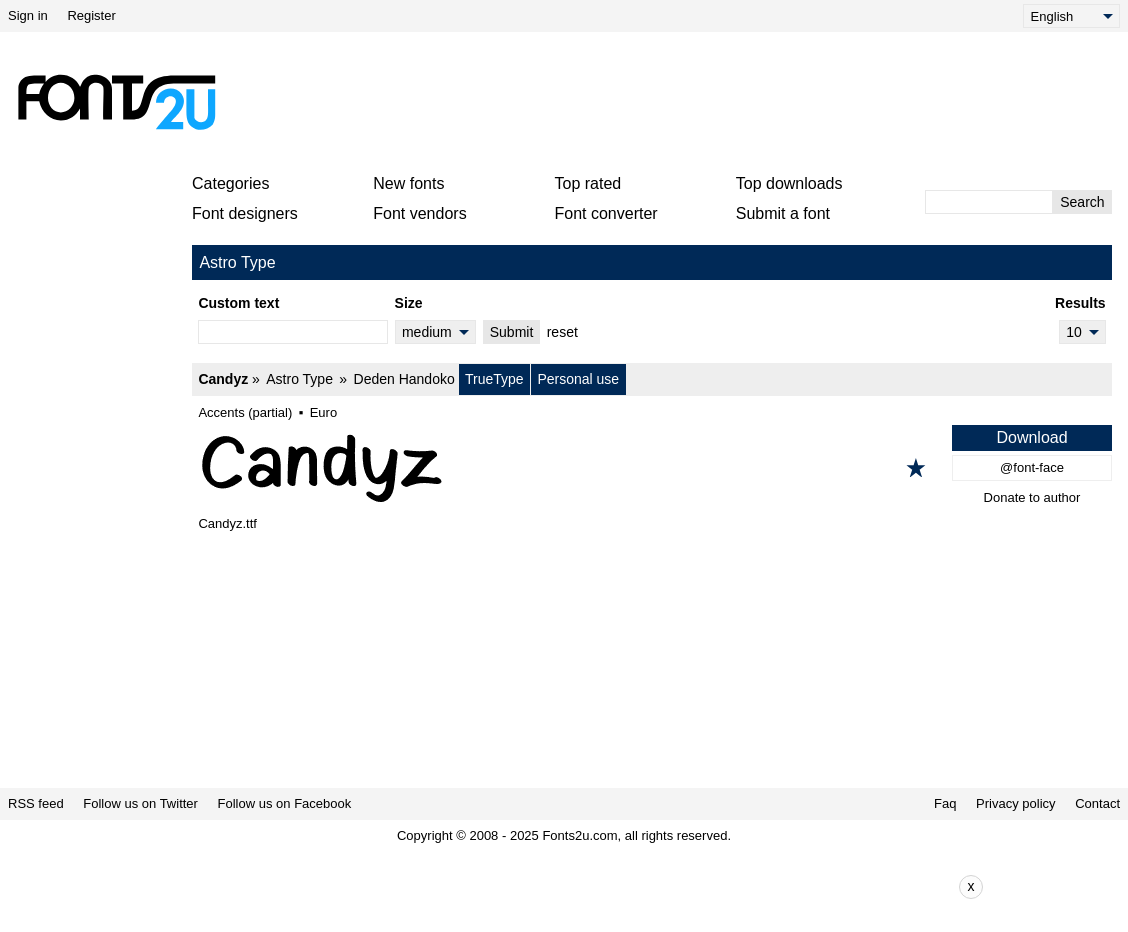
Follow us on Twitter (140, 803)
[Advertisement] (672, 102)
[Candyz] (652, 468)
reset (562, 332)
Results (1080, 303)
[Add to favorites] (916, 468)
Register (91, 15)
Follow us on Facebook (285, 803)
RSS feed (36, 803)
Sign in (28, 15)
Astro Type (299, 379)
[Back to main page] (116, 102)
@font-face (1032, 467)
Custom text (238, 303)
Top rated (588, 183)
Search (1082, 202)
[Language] (1071, 16)
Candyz (223, 379)
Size (409, 303)
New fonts (408, 183)
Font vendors (419, 213)
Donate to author (1032, 497)
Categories (230, 183)
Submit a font (783, 213)
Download (1031, 437)
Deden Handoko (404, 379)
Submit (512, 332)
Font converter (606, 213)
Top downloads (789, 183)
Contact (1097, 803)
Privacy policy (1015, 803)
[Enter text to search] (989, 202)
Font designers (245, 213)
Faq (945, 803)
